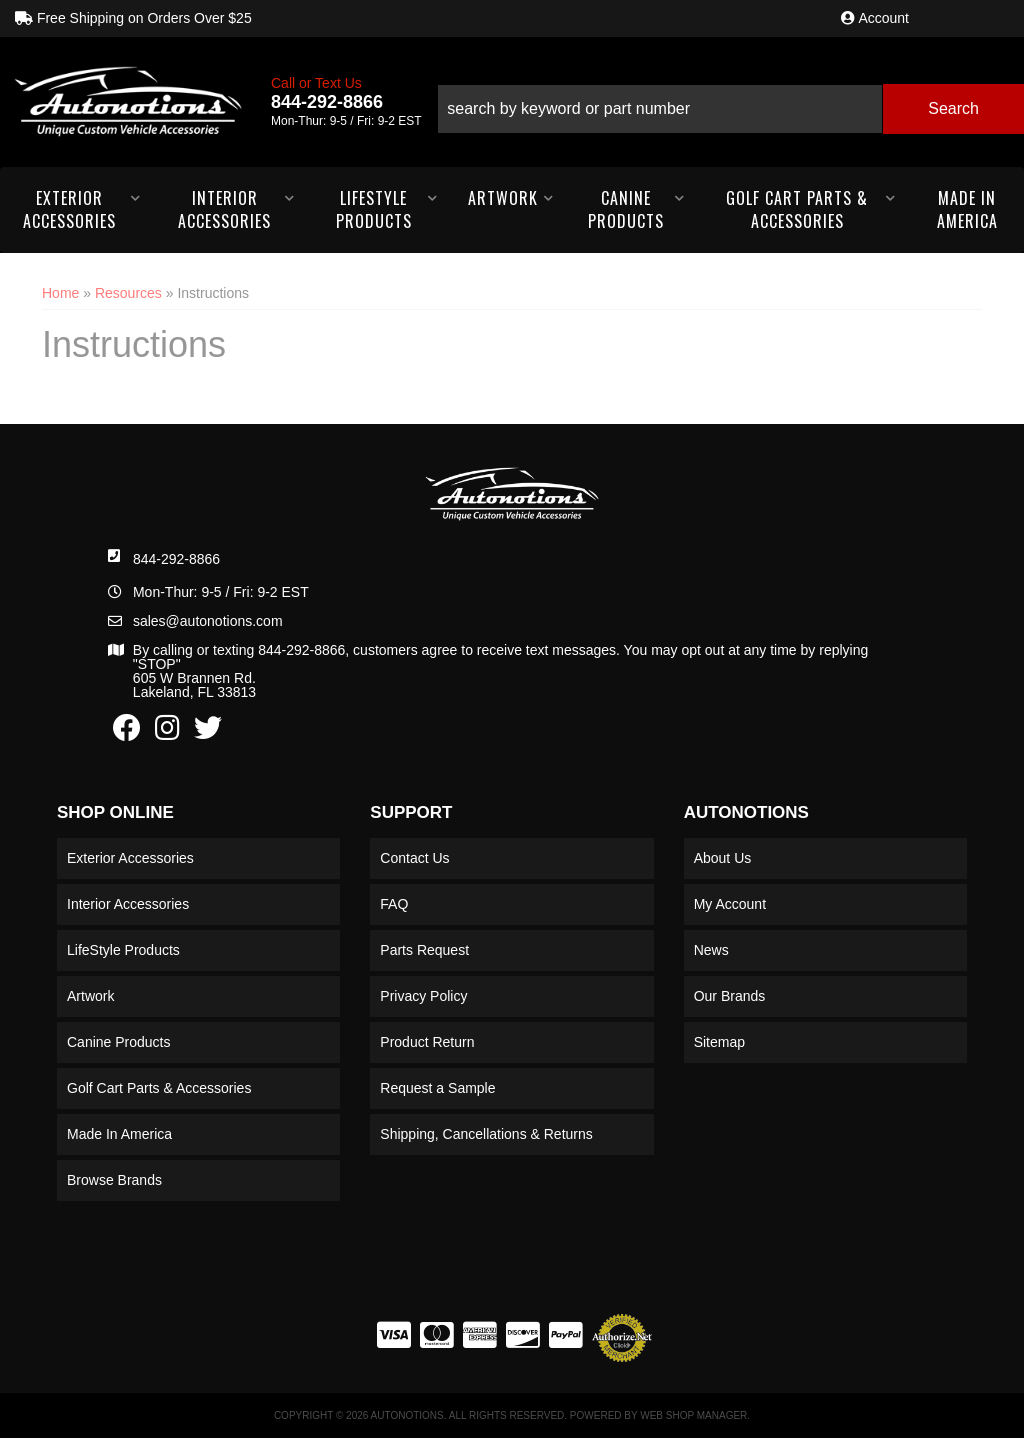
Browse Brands (114, 1180)
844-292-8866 (176, 559)
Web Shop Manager (693, 1415)
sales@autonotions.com (208, 621)
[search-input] (660, 109)
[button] (730, 101)
